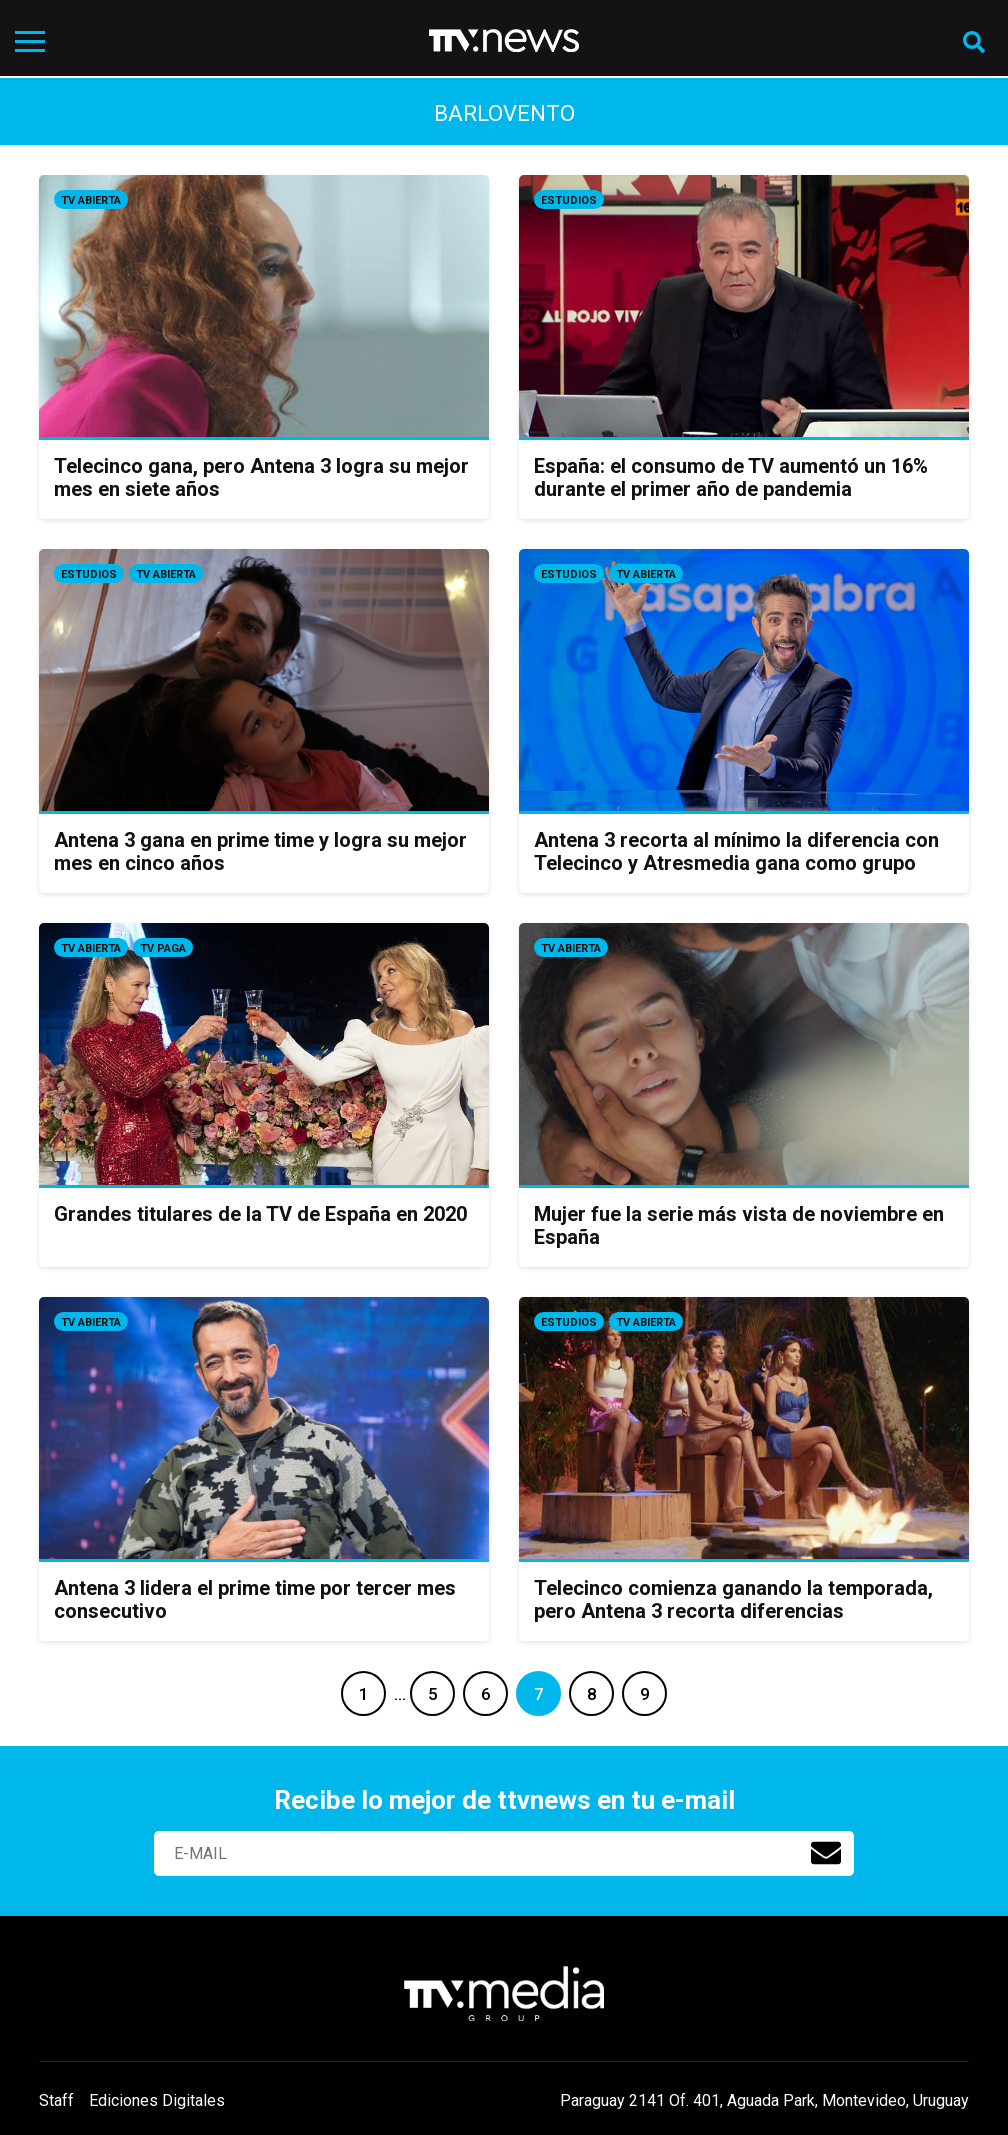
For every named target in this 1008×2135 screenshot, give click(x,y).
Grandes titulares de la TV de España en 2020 (260, 1214)
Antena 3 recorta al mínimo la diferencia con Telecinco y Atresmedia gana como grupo (736, 851)
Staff (56, 2100)
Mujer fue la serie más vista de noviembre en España (739, 1225)
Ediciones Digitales (157, 2100)
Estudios (569, 200)
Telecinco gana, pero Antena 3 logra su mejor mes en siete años (261, 477)
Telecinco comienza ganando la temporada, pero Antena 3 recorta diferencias (733, 1599)
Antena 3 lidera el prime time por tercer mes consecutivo (255, 1599)
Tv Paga (163, 948)
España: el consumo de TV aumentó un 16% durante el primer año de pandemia (731, 477)
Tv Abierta (91, 200)
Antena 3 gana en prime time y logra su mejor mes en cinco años (260, 851)
